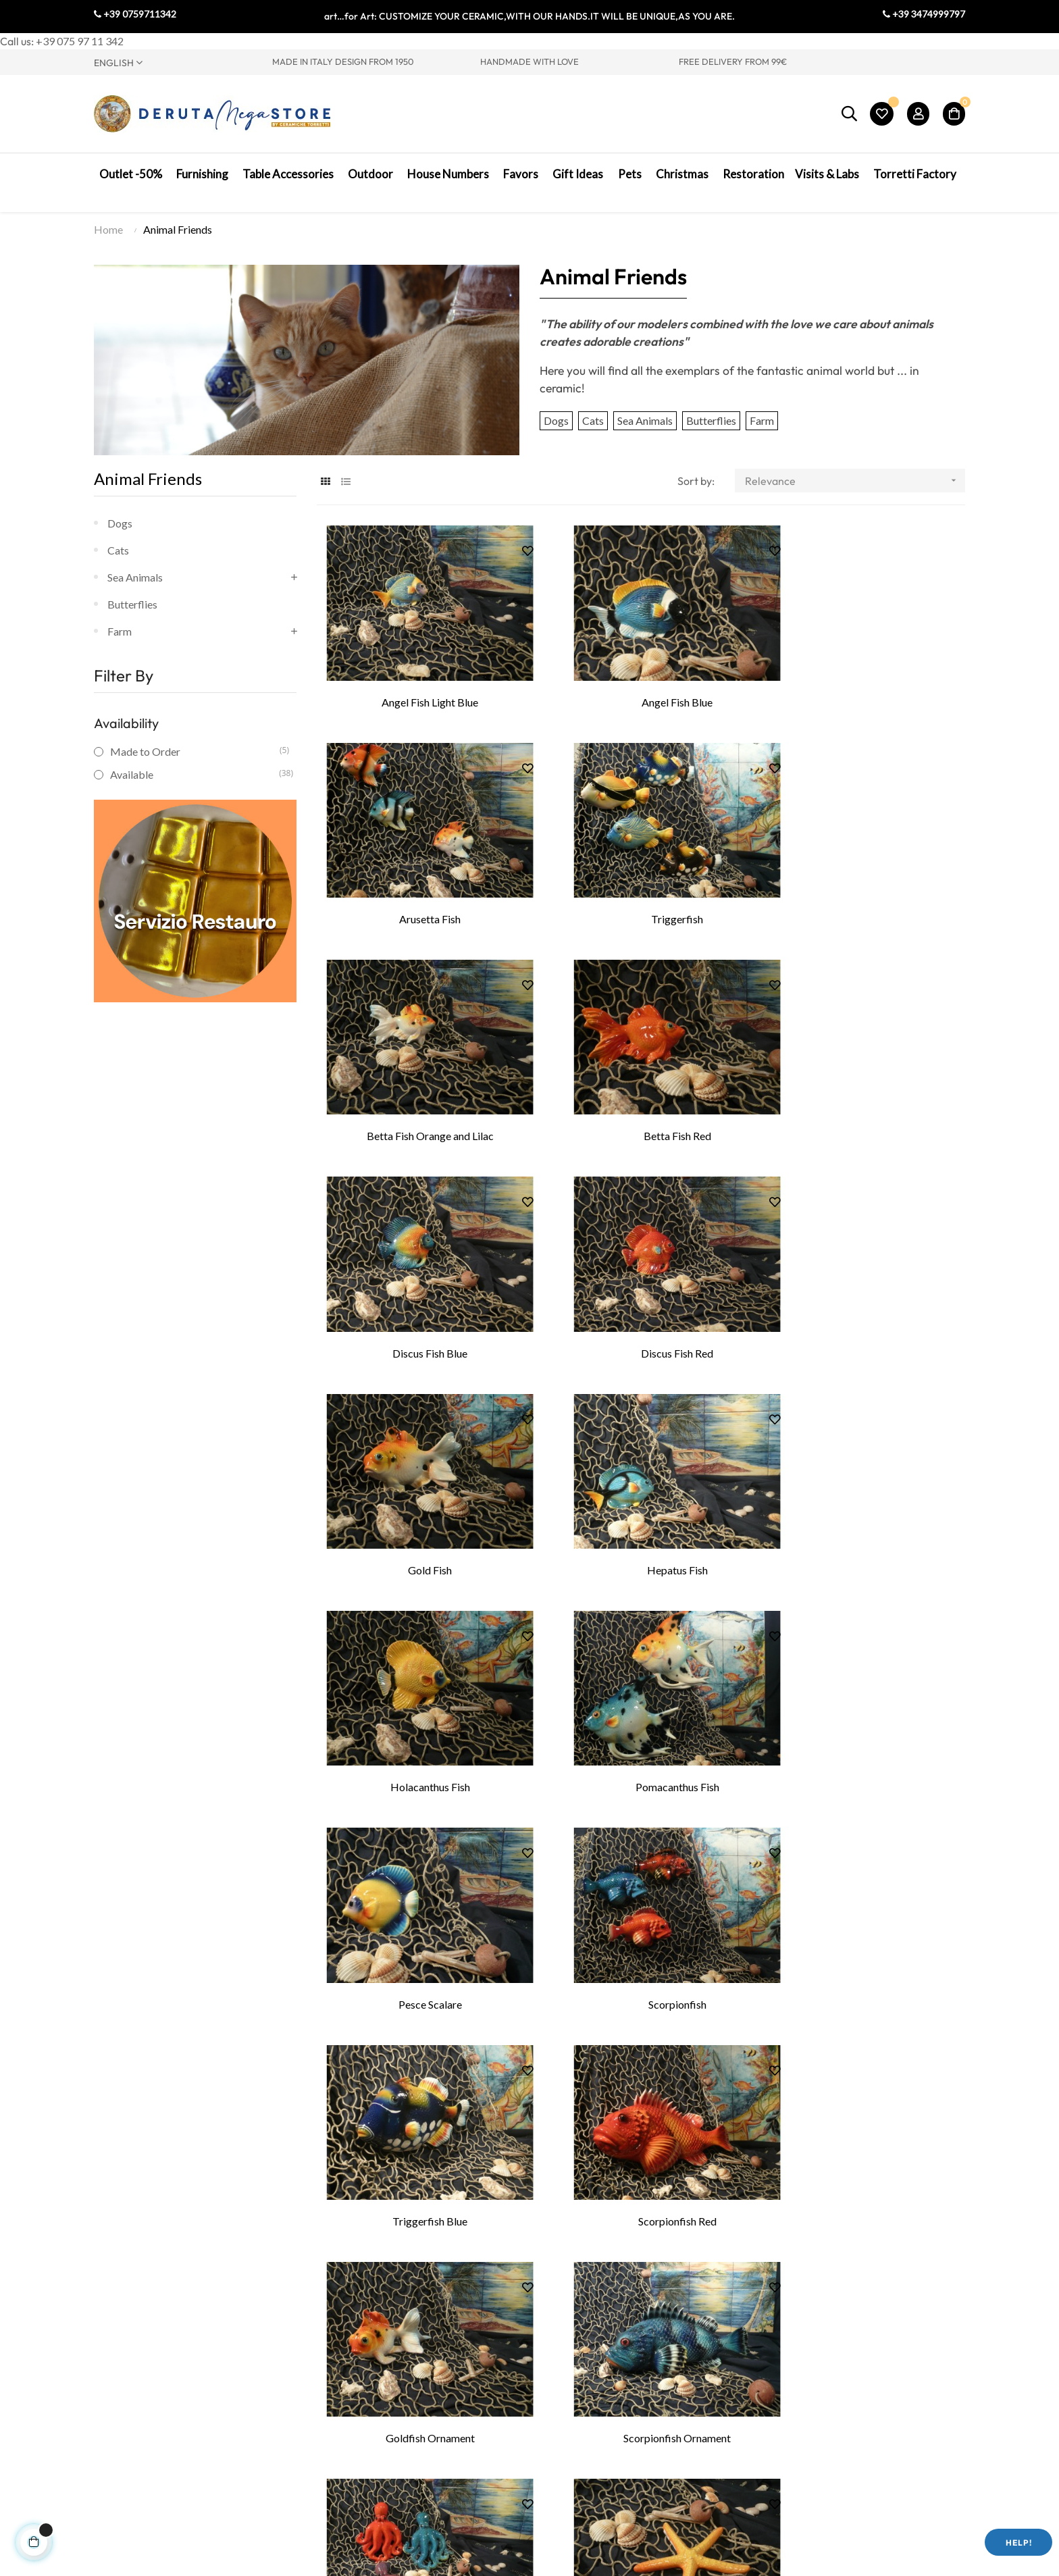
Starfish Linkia (417, 2093)
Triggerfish (418, 889)
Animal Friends (148, 483)
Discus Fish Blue (417, 1090)
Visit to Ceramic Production (399, 2354)
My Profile (739, 2354)
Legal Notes (572, 2414)
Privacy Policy (577, 2374)
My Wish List (744, 2394)
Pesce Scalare (418, 1491)
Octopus (418, 1892)
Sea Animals (645, 425)
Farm (762, 425)
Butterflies (711, 425)
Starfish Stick (640, 1892)
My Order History (756, 2374)
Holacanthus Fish (641, 1291)
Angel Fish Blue (640, 689)
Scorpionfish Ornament (863, 1692)
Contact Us (120, 2395)
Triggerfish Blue (863, 1491)
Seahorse (641, 2093)
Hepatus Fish (418, 1291)
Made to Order (194, 756)
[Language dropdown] (173, 62)
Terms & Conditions (589, 2394)
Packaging (568, 2455)
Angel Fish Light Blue (417, 689)
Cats (593, 425)
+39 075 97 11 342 (80, 40)
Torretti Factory (131, 2354)
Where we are (125, 2375)
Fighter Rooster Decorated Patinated (863, 2093)
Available (194, 779)
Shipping (564, 2435)
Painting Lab (364, 2374)
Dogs (556, 425)
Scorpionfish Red (418, 1692)
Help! (1019, 2543)
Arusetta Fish (863, 689)
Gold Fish (863, 1090)
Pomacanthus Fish (864, 1291)
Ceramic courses (373, 2414)
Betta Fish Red (864, 889)
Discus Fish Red (640, 1090)
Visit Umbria (123, 2415)
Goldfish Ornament (641, 1692)
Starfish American (864, 1892)
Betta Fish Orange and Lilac (640, 889)
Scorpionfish (641, 1491)
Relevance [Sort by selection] (855, 485)
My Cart (733, 2414)
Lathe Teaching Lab (379, 2394)
